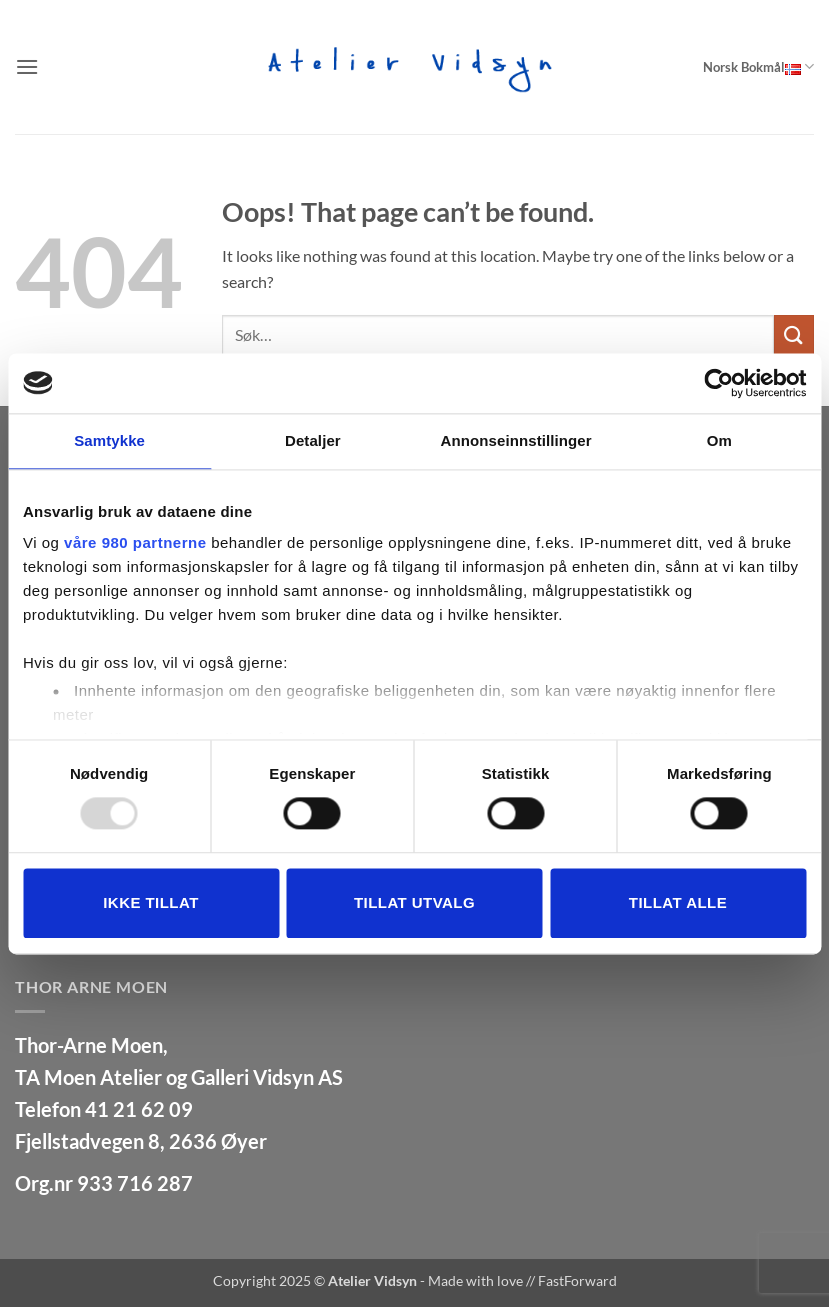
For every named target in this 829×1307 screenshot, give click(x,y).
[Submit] (794, 334)
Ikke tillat (151, 902)
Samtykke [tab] (109, 440)
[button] (27, 66)
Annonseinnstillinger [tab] (516, 440)
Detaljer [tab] (313, 440)
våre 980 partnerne (135, 542)
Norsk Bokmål (758, 66)
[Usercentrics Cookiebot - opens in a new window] (718, 383)
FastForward (577, 1280)
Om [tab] (719, 440)
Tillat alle (678, 902)
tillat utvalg (414, 902)
